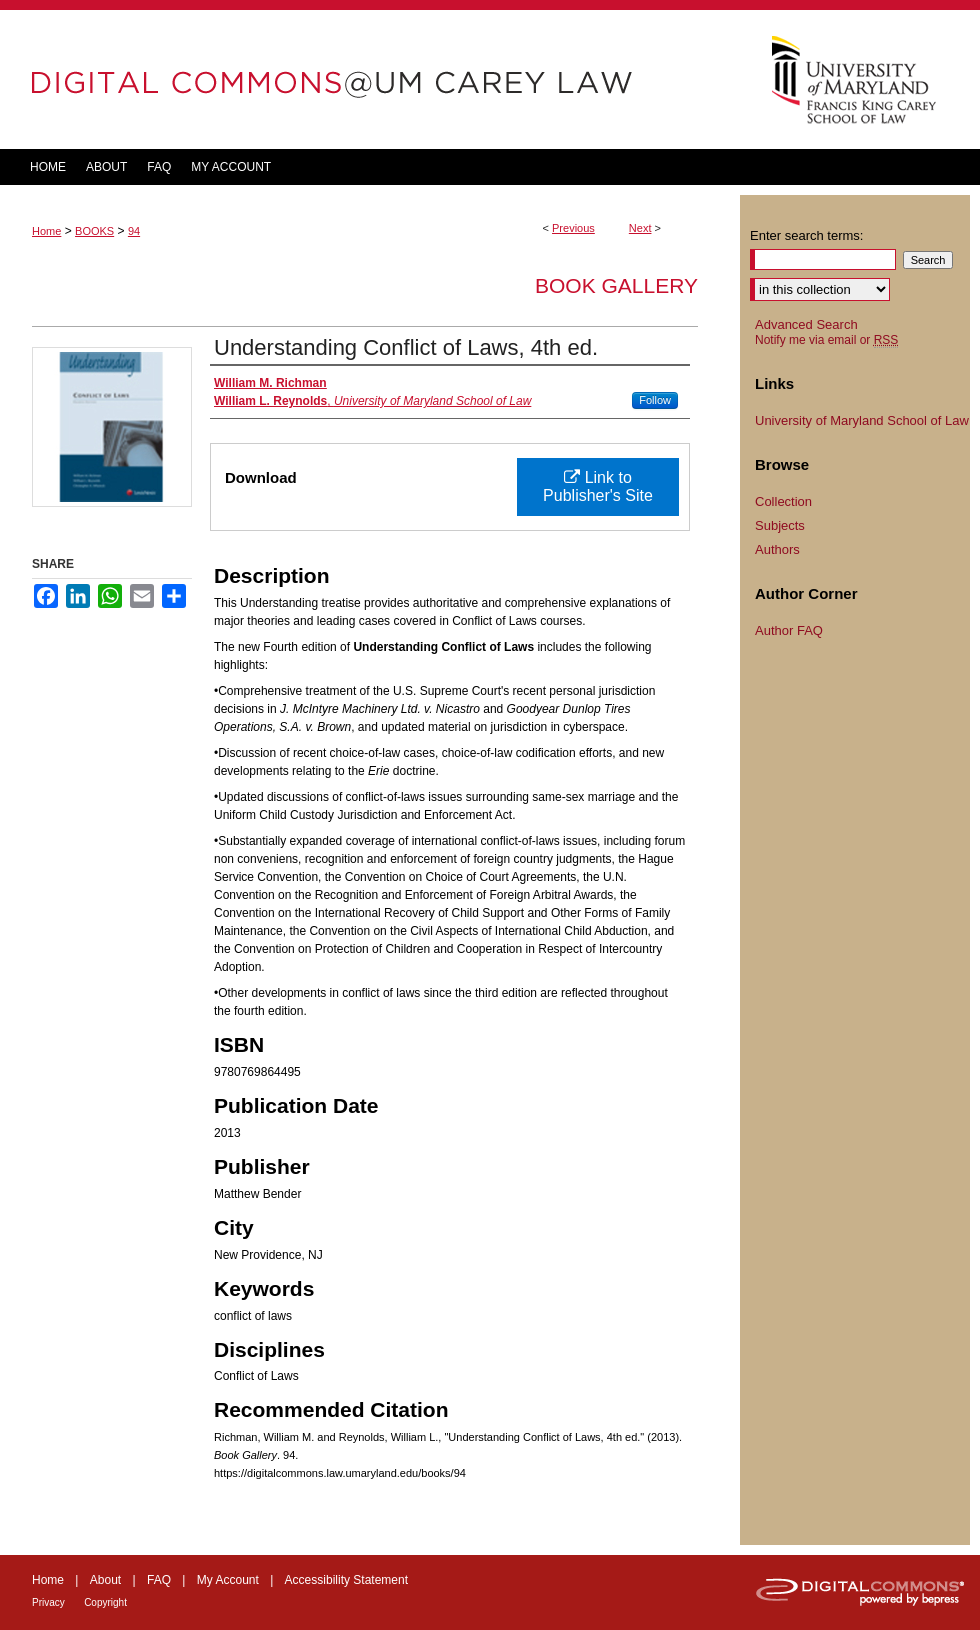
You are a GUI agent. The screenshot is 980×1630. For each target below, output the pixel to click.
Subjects (780, 525)
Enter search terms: (806, 235)
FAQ (159, 1580)
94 (134, 231)
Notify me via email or (826, 340)
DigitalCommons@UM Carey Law (370, 79)
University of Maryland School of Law (862, 420)
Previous (573, 228)
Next (640, 228)
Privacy (48, 1602)
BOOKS (94, 231)
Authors (777, 549)
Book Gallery (616, 285)
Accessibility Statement (346, 1580)
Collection (783, 501)
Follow (655, 400)
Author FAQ (789, 630)
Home (46, 231)
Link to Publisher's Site (598, 486)
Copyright (105, 1602)
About (105, 1580)
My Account (228, 1580)
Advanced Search (806, 324)
